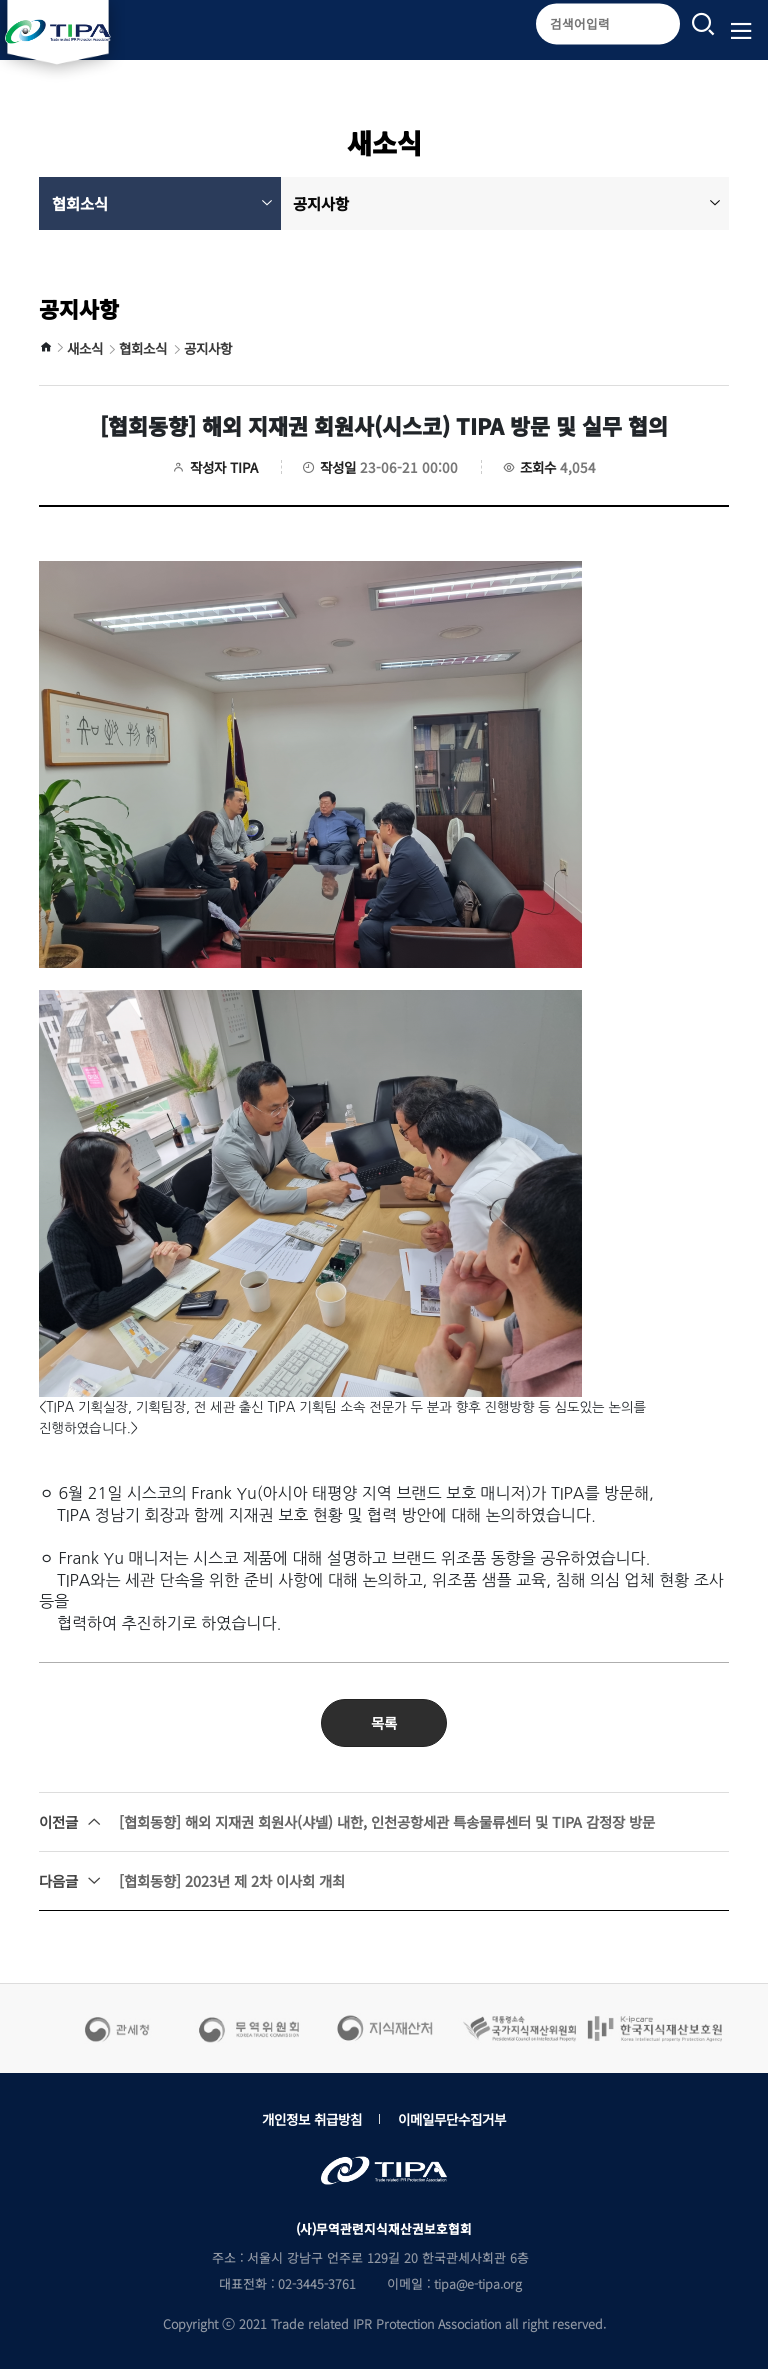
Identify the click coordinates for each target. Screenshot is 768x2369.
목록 (384, 1722)
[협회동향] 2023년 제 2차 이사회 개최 (192, 1881)
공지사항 (507, 203)
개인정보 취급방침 (312, 2119)
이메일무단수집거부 (452, 2119)
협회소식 (162, 203)
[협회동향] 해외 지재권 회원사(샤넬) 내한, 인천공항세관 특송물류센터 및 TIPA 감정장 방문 (347, 1822)
